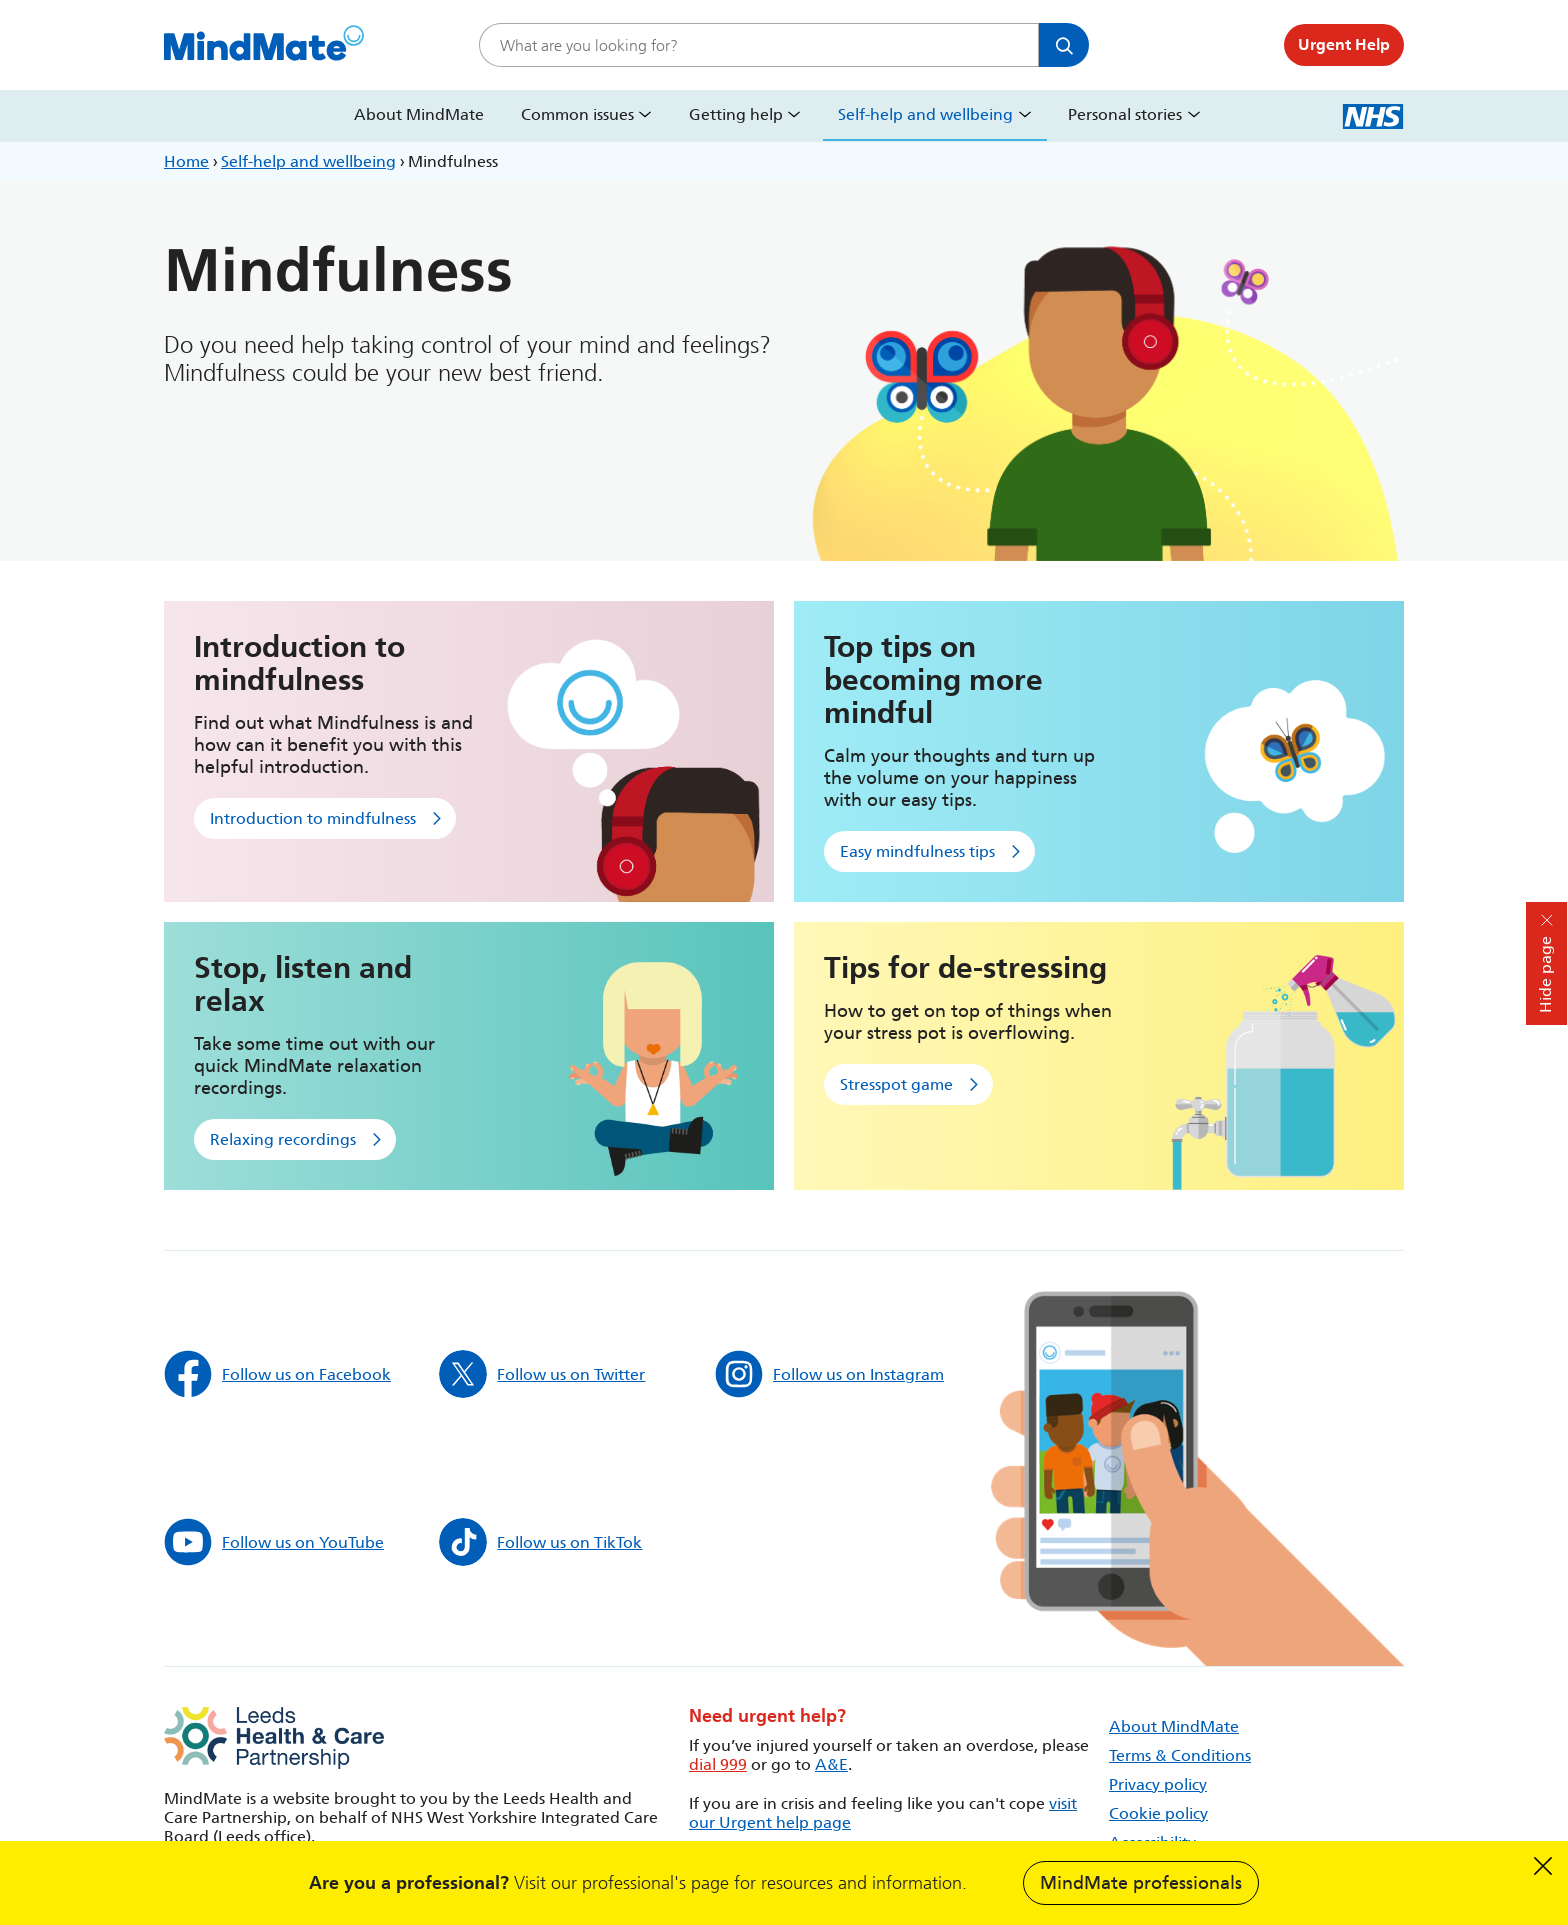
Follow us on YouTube (274, 1542)
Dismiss (1543, 1866)
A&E (831, 1764)
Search (1064, 45)
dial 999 (718, 1764)
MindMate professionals (1141, 1883)
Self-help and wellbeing (925, 114)
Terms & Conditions (1180, 1755)
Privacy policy (1158, 1784)
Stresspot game (896, 1084)
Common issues (577, 114)
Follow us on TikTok (540, 1542)
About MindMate (419, 114)
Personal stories (1125, 114)
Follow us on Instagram (829, 1374)
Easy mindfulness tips (917, 851)
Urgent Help (1344, 44)
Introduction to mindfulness (313, 818)
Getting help (736, 114)
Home (186, 161)
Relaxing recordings (283, 1139)
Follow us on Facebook (277, 1374)
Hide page (1545, 974)
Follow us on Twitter (542, 1374)
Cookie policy (1158, 1813)
